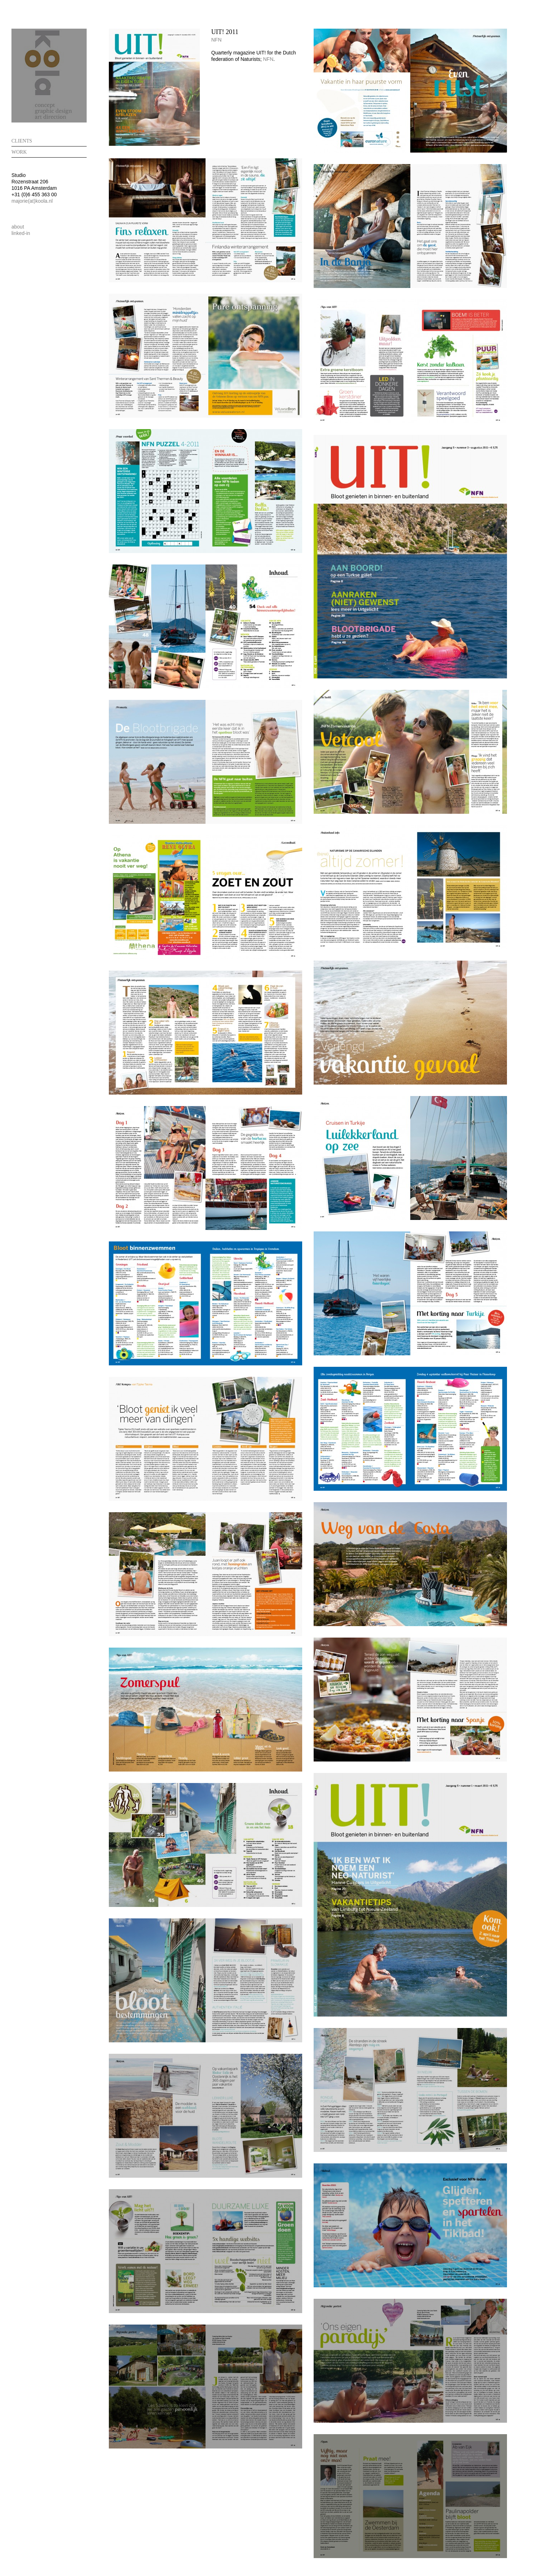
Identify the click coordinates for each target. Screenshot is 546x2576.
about (17, 227)
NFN (216, 40)
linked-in (20, 233)
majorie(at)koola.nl (32, 201)
